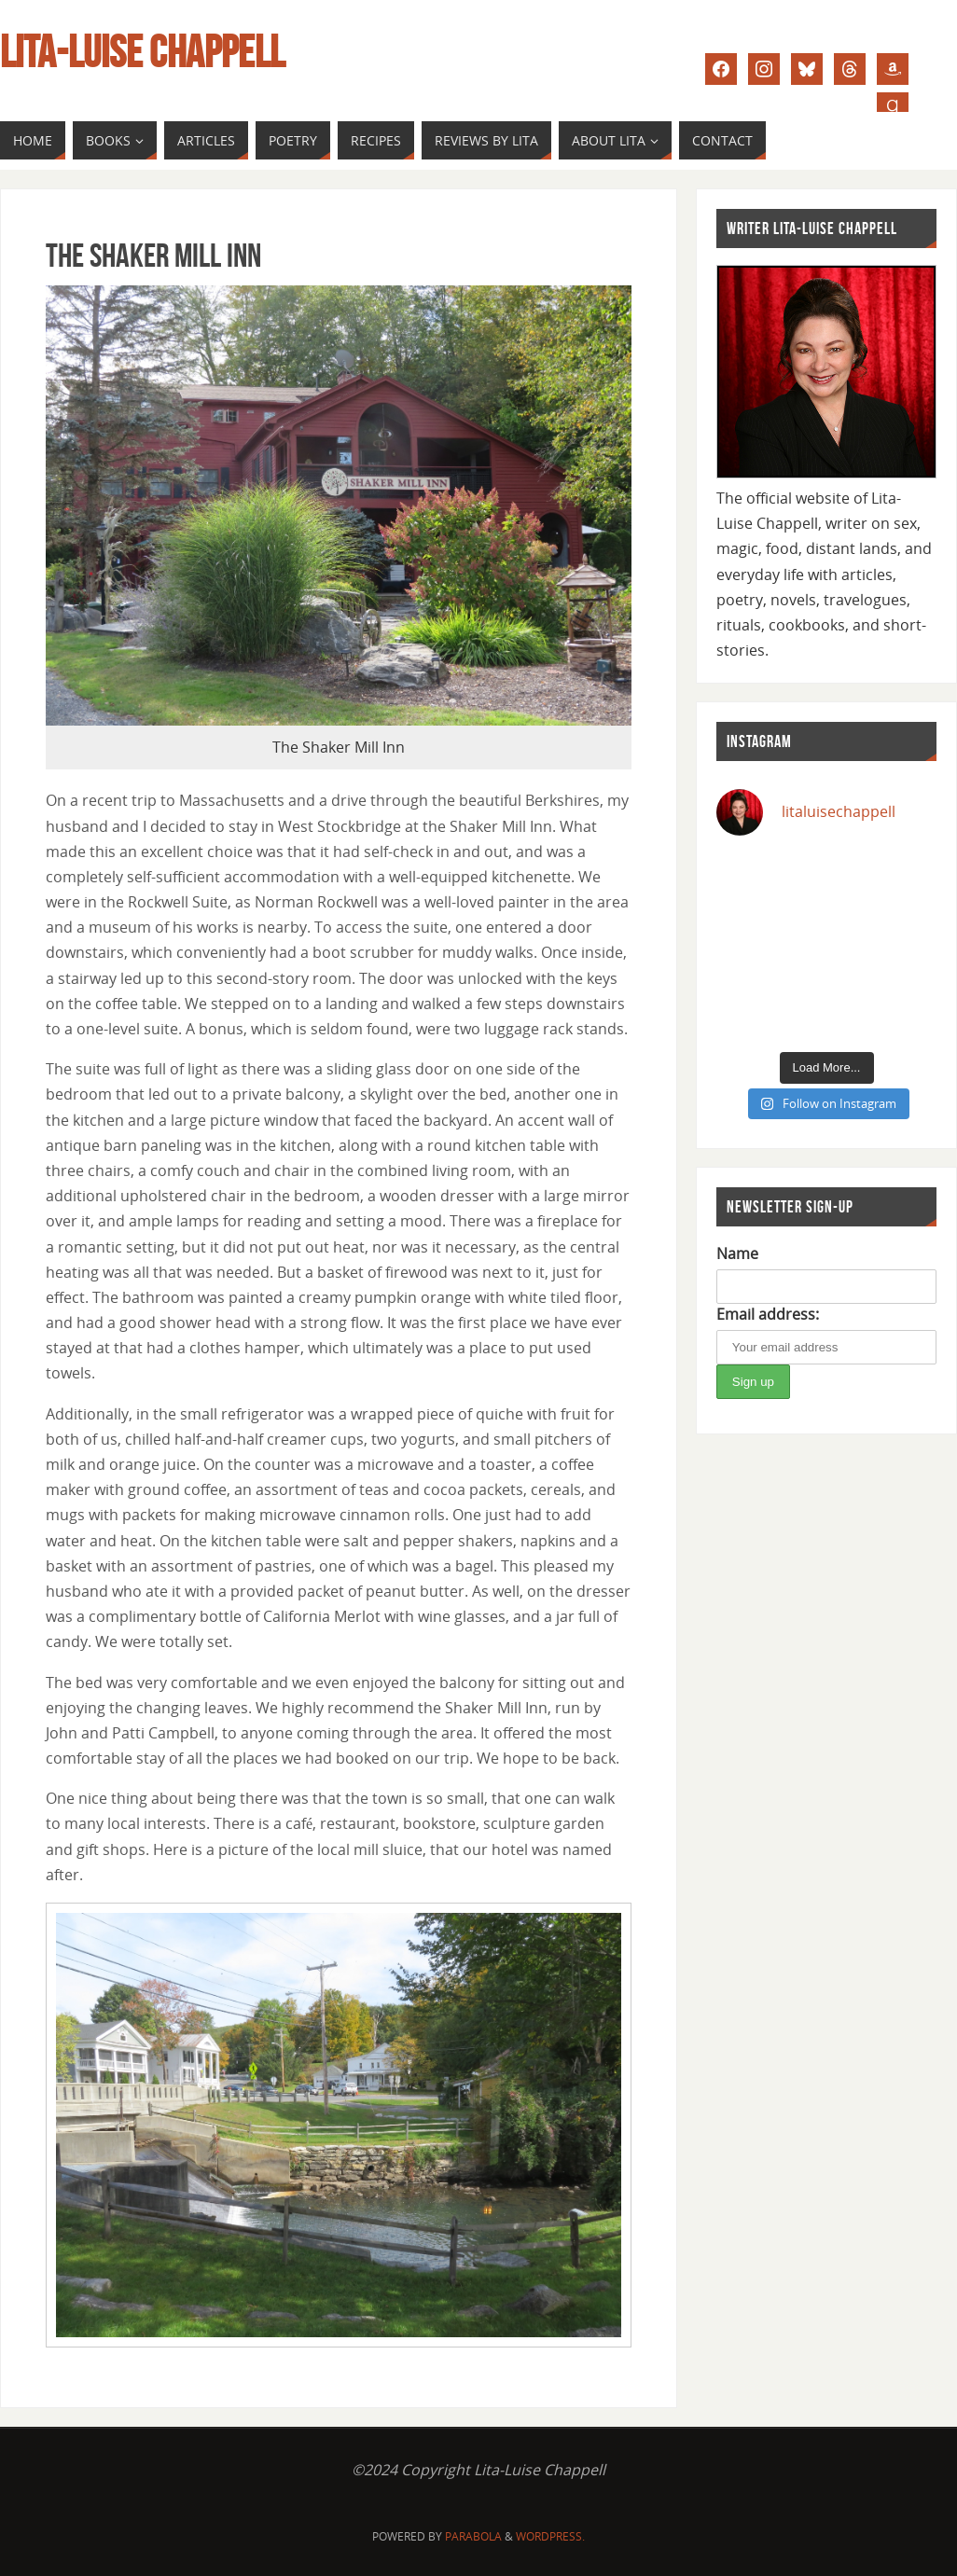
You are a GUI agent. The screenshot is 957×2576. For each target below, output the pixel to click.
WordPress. (550, 2536)
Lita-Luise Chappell (142, 52)
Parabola (473, 2536)
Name (737, 1253)
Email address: (767, 1314)
